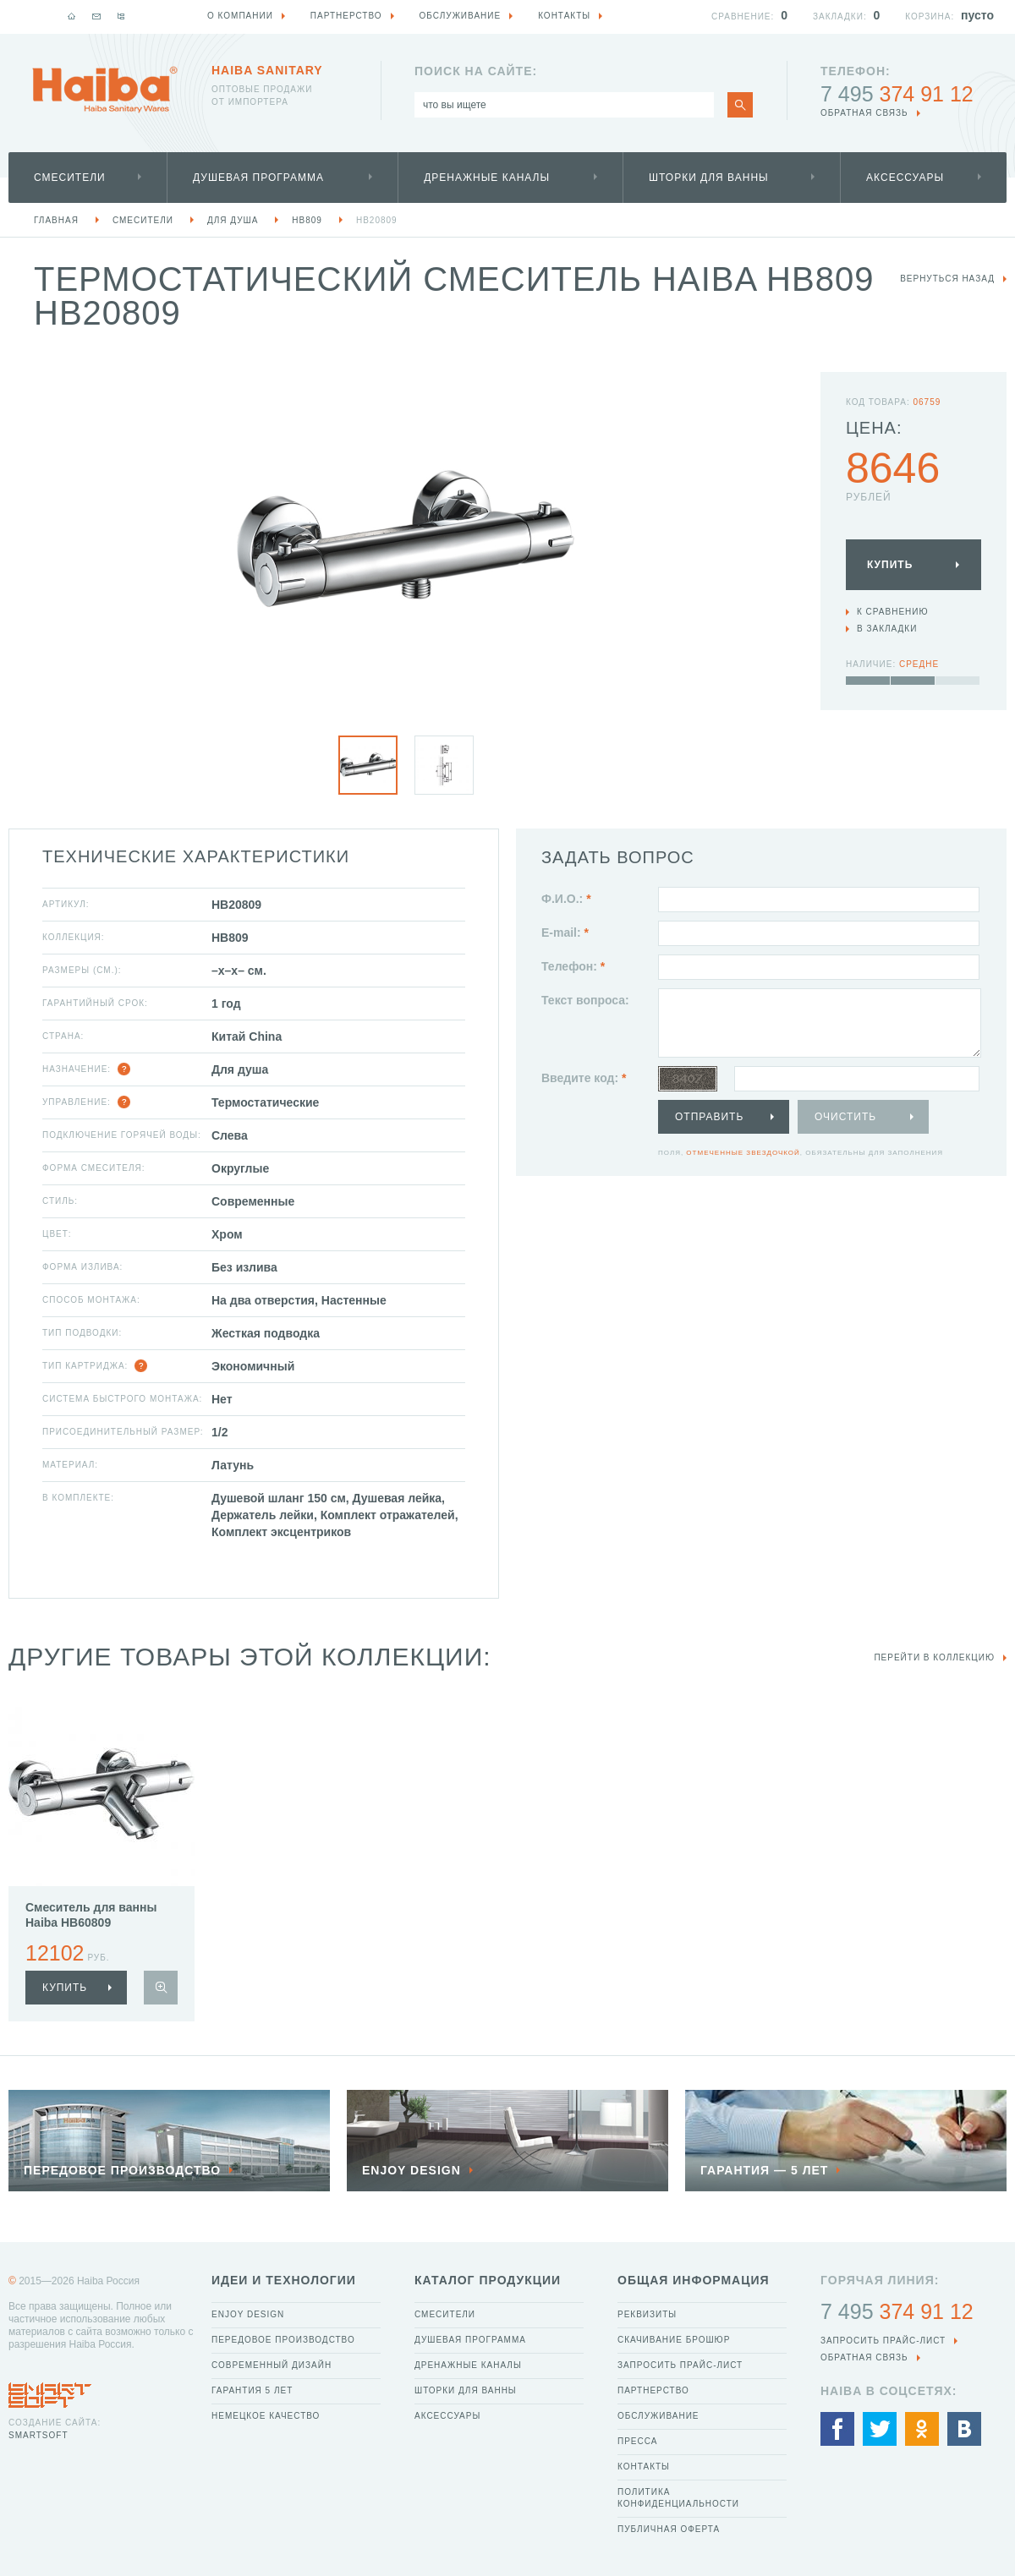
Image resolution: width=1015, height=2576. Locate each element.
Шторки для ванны (709, 177)
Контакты (643, 2466)
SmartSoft (38, 2435)
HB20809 (377, 220)
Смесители (70, 177)
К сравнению (893, 611)
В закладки (887, 628)
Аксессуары (905, 177)
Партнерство (653, 2390)
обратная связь (864, 113)
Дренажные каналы (487, 177)
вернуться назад (947, 278)
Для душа (232, 220)
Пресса (637, 2441)
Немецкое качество (265, 2415)
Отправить (709, 1117)
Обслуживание (658, 2415)
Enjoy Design (247, 2314)
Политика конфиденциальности (678, 2497)
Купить (890, 565)
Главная (56, 220)
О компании (240, 15)
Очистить (845, 1117)
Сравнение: (742, 16)
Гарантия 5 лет (252, 2390)
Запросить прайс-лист (680, 2365)
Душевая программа (258, 177)
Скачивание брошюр (673, 2339)
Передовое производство (283, 2339)
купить (64, 1988)
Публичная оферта (668, 2529)
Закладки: (840, 16)
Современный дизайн (271, 2365)
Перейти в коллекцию (934, 1657)
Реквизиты (647, 2314)
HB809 (307, 220)
